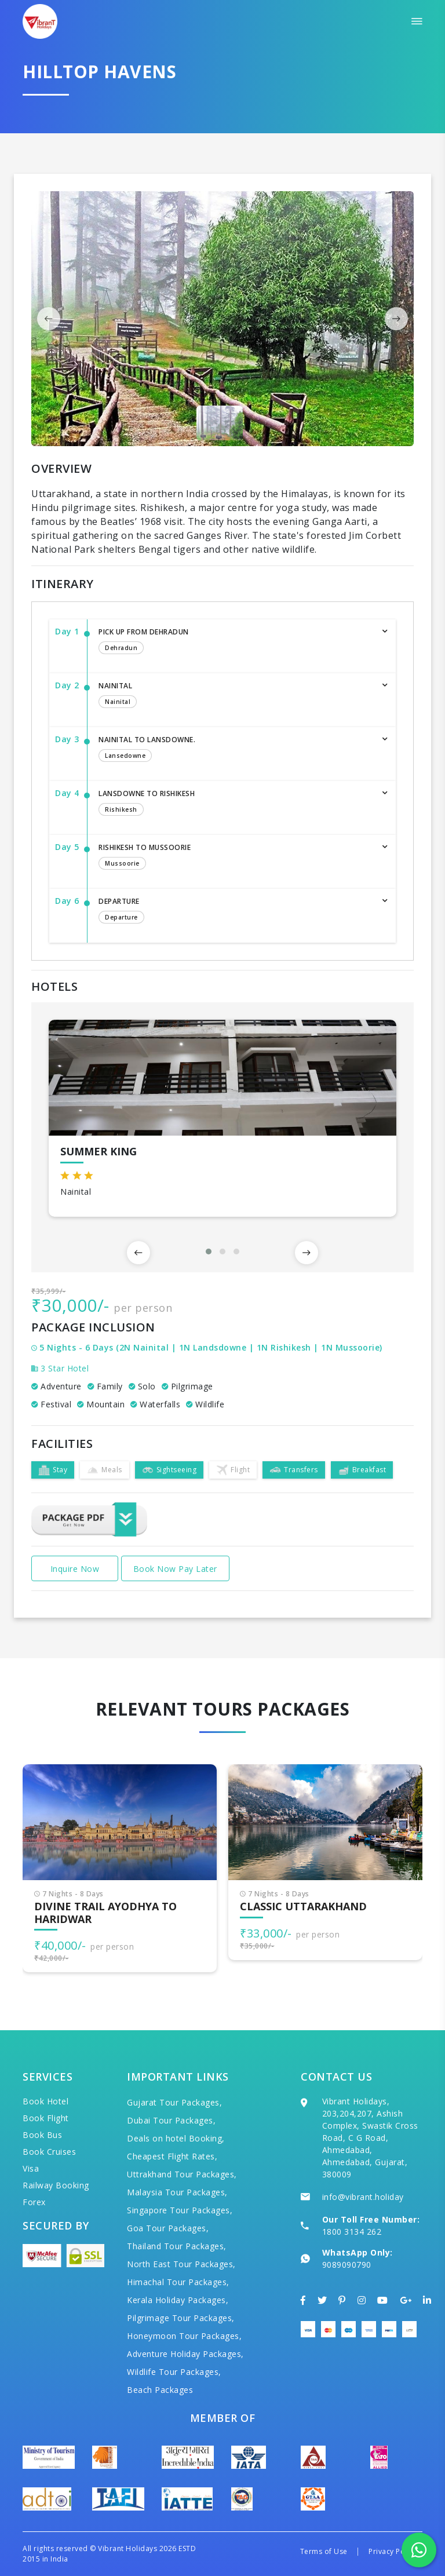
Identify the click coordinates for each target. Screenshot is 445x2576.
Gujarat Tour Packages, (174, 2102)
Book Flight (46, 2117)
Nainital (236, 696)
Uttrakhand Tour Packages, (182, 2174)
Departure (236, 911)
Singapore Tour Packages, (179, 2210)
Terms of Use (324, 2551)
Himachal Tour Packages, (178, 2281)
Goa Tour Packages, (168, 2228)
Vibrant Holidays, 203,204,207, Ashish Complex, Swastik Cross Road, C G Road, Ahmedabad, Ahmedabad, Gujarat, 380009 (370, 2138)
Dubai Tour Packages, (171, 2120)
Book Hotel (45, 2101)
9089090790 (346, 2264)
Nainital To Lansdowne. (236, 750)
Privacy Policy (393, 2551)
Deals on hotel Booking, (176, 2138)
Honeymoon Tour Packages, (184, 2335)
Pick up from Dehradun (236, 642)
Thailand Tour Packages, (177, 2246)
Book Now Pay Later (175, 1568)
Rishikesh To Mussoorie (236, 857)
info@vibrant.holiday (363, 2196)
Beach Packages (160, 2389)
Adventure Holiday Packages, (185, 2353)
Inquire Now (75, 1568)
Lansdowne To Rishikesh (236, 804)
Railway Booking (56, 2185)
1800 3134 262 (352, 2231)
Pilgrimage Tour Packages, (181, 2317)
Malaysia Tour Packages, (177, 2192)
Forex (34, 2202)
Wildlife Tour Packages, (174, 2371)
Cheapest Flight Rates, (172, 2156)
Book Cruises (49, 2151)
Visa (31, 2168)
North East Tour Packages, (181, 2263)
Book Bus (42, 2134)
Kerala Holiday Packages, (177, 2299)
